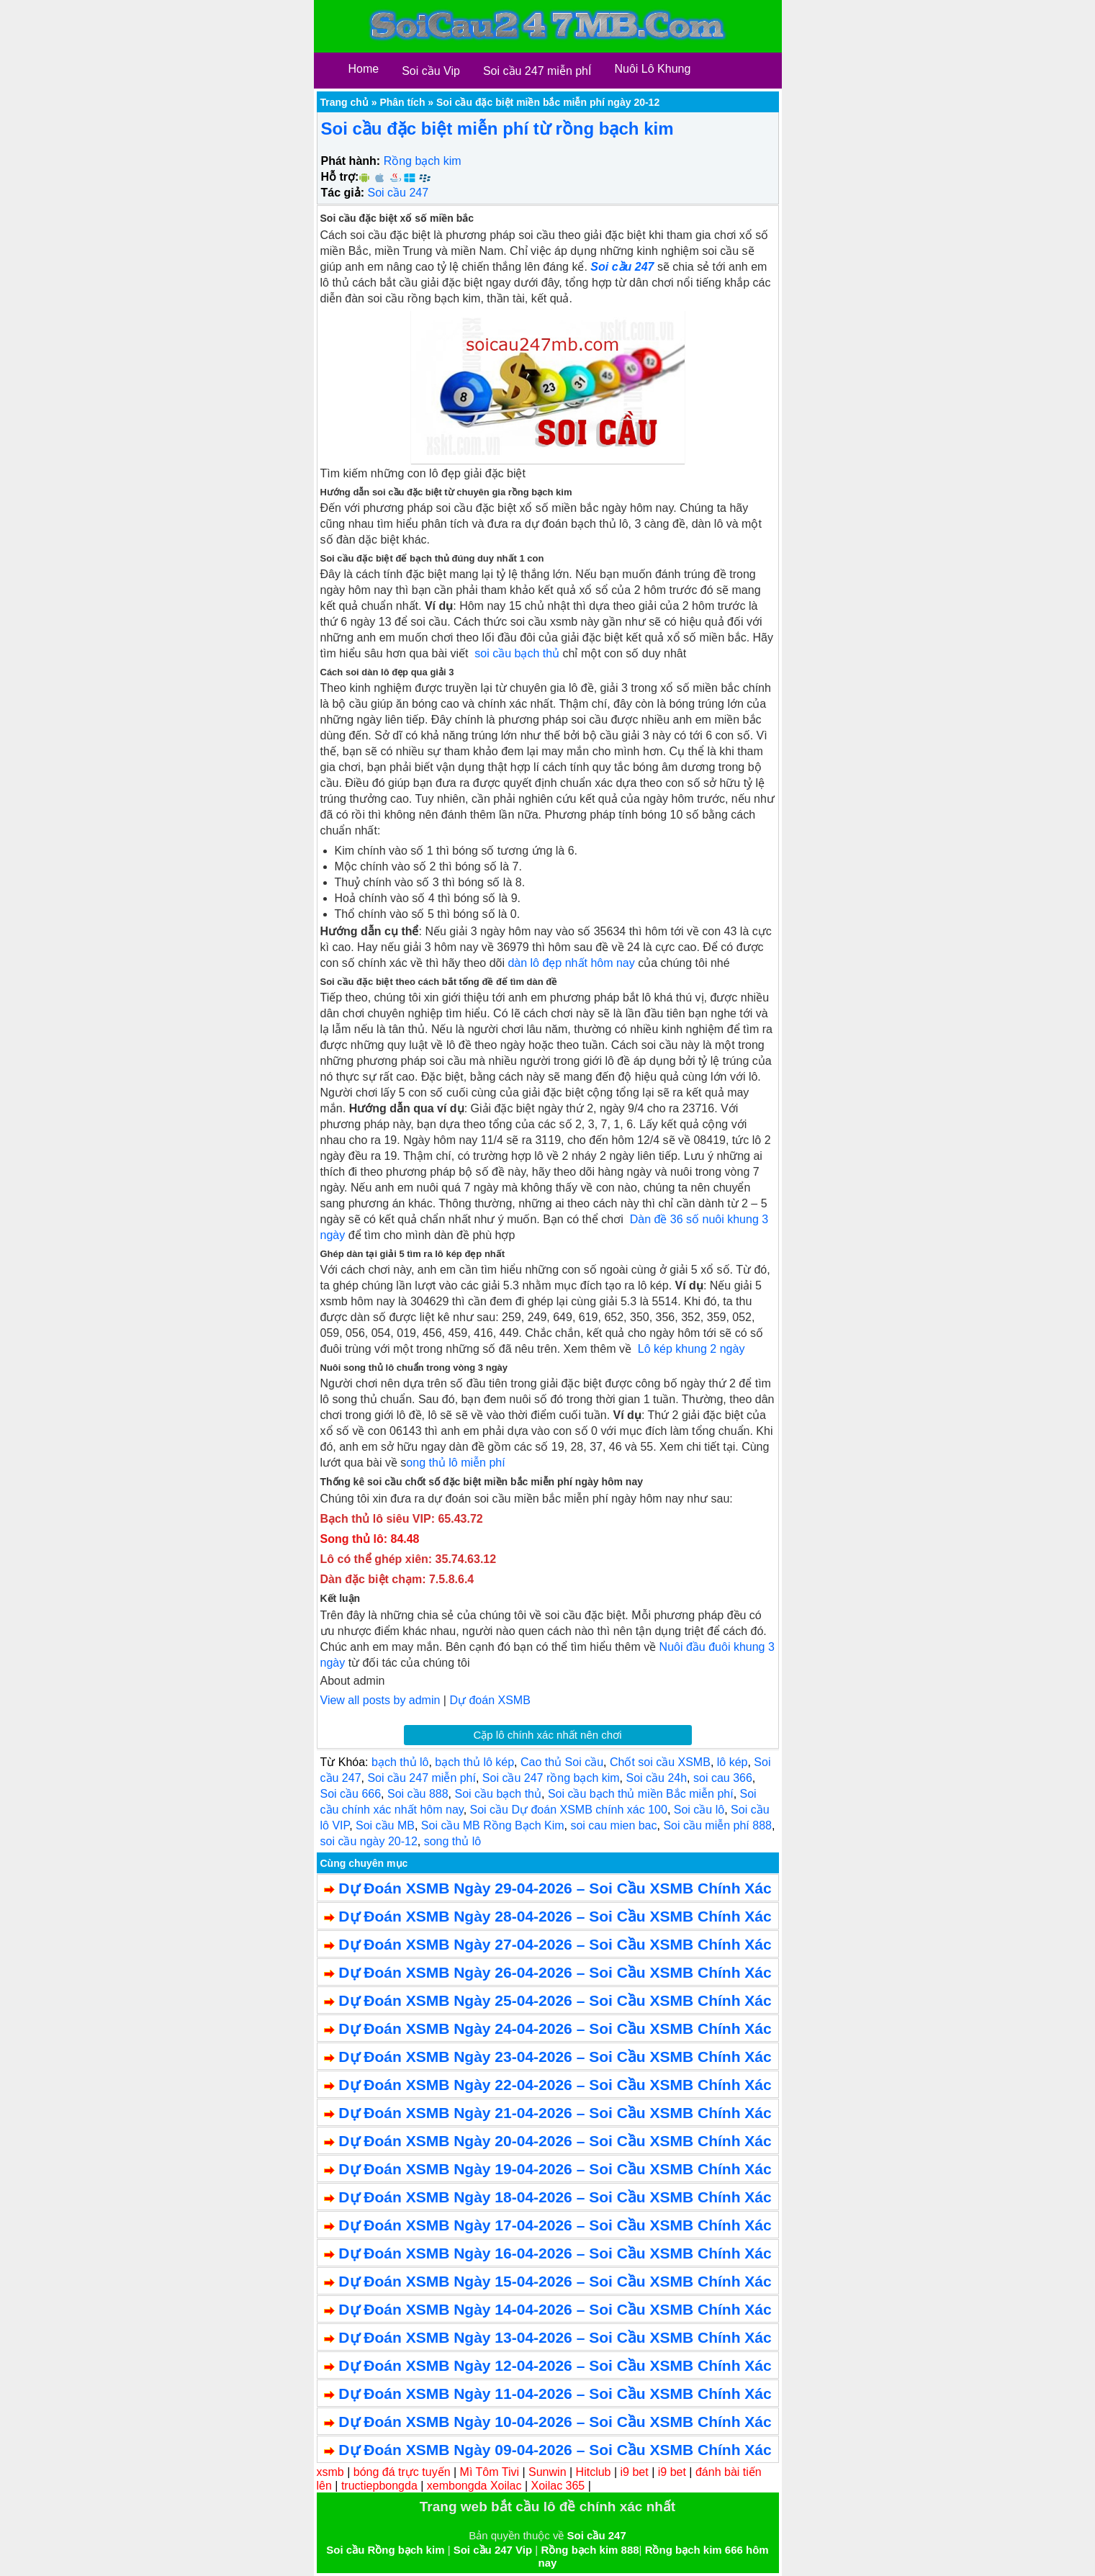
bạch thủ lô (399, 1762)
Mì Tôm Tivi (489, 2472)
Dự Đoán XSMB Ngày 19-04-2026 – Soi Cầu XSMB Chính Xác (554, 2169)
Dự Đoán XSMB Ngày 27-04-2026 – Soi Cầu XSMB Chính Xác (554, 1944)
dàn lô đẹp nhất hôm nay (571, 963)
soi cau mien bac (613, 1825)
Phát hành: (351, 161)
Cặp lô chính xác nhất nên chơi (548, 1735)
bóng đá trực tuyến (402, 2472)
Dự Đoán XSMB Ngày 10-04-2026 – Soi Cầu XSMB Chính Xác (554, 2421)
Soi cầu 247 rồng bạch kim (551, 1778)
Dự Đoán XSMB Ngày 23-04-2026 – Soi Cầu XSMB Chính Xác (554, 2056)
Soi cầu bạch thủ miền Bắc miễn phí (641, 1794)
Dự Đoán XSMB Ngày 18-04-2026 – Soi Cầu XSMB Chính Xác (554, 2197)
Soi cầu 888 (418, 1794)
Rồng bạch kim (422, 161)
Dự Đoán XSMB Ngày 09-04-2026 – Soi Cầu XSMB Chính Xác (554, 2449)
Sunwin (547, 2472)
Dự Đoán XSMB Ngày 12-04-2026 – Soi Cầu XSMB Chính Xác (554, 2365)
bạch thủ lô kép (474, 1762)
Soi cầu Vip (431, 71)
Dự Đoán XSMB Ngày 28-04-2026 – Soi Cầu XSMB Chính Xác (554, 1916)
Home (363, 69)
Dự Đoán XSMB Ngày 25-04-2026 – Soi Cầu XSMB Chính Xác (554, 2000)
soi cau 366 (722, 1778)
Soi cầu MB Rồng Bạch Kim (492, 1825)
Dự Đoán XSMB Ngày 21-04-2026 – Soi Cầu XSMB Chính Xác (554, 2112)
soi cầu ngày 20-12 (369, 1841)
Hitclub (593, 2472)
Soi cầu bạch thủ (498, 1794)
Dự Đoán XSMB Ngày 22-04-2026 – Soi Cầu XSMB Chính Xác (554, 2084)
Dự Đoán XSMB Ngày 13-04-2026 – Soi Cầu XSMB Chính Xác (554, 2337)
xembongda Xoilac (474, 2486)
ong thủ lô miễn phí (455, 1462)
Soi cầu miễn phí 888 (717, 1825)
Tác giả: (343, 192)
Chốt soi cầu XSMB (660, 1762)
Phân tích (402, 102)
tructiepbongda (379, 2486)
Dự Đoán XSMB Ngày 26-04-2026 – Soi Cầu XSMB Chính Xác (554, 1972)
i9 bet (635, 2472)
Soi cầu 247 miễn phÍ (537, 71)
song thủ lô (452, 1841)
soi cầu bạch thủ (516, 653)
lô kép (732, 1762)
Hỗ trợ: (340, 177)
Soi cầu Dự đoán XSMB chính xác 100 (568, 1809)
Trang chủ (344, 102)
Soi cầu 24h (657, 1778)
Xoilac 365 (558, 2486)
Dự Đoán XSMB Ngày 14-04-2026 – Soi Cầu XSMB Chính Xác (554, 2309)
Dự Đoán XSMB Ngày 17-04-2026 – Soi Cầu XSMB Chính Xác (554, 2225)
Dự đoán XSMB (489, 1700)
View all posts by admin (380, 1700)
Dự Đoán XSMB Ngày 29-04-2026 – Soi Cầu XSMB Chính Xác (554, 1888)
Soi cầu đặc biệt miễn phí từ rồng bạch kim (497, 128)
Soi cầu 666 (351, 1794)
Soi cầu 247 (398, 192)
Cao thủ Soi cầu (562, 1762)
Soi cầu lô (699, 1809)
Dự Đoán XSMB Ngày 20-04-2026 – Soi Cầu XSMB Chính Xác (554, 2141)
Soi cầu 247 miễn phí (421, 1778)
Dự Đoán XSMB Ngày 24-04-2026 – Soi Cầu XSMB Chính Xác (554, 2028)
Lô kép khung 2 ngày (691, 1349)
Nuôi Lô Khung (652, 69)
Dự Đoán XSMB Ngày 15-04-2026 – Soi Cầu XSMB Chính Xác (554, 2281)
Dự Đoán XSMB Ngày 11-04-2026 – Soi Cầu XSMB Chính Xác (554, 2393)
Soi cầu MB (385, 1825)
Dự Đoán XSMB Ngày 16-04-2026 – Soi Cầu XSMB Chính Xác (554, 2253)
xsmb (330, 2472)
